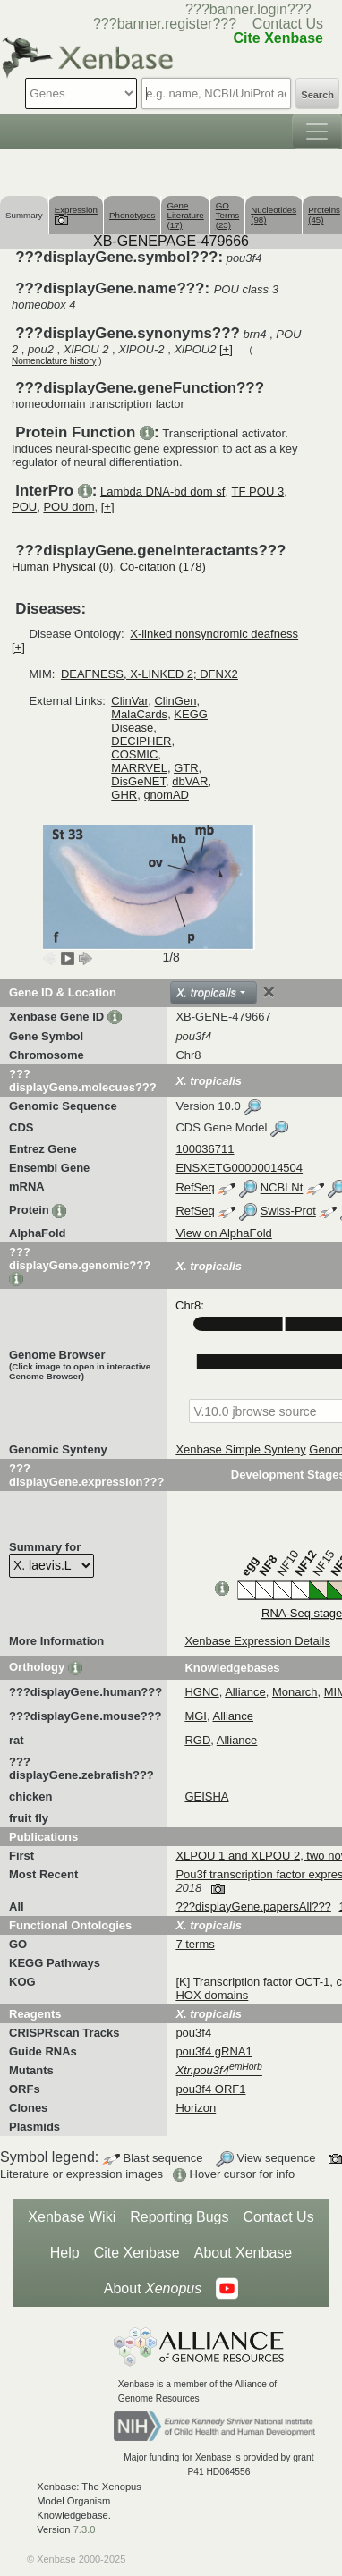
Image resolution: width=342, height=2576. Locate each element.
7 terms (194, 1944)
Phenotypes (132, 215)
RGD (197, 1740)
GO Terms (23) (228, 215)
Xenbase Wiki (71, 2216)
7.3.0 (84, 2529)
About (152, 2289)
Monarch (295, 1692)
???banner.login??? (248, 9)
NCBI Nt (282, 1188)
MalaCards (139, 714)
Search (317, 94)
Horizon (195, 2107)
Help (65, 2252)
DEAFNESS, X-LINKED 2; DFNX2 (149, 674)
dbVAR (190, 781)
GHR (124, 794)
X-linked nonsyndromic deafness (214, 633)
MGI (195, 1716)
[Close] (268, 992)
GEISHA (206, 1796)
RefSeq (194, 1188)
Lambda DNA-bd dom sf (162, 491)
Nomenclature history (54, 361)
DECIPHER (141, 741)
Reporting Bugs (179, 2216)
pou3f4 (193, 2032)
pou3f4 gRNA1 (213, 2051)
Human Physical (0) (62, 566)
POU (24, 506)
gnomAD (166, 794)
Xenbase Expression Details (257, 1641)
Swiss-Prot (288, 1211)
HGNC (201, 1692)
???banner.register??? (164, 23)
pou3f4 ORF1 (210, 2089)
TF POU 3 (258, 491)
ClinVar (129, 701)
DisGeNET (138, 781)
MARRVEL (139, 768)
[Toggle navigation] (317, 131)
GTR (186, 768)
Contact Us (287, 23)
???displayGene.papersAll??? (252, 1906)
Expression (76, 214)
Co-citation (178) (163, 566)
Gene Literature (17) (185, 215)
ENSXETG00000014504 (239, 1167)
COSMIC (134, 754)
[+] (226, 349)
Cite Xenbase (137, 2252)
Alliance (245, 1692)
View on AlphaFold (223, 1233)
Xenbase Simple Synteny (240, 1449)
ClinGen (175, 701)
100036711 (204, 1149)
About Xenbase (243, 2252)
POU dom (68, 506)
